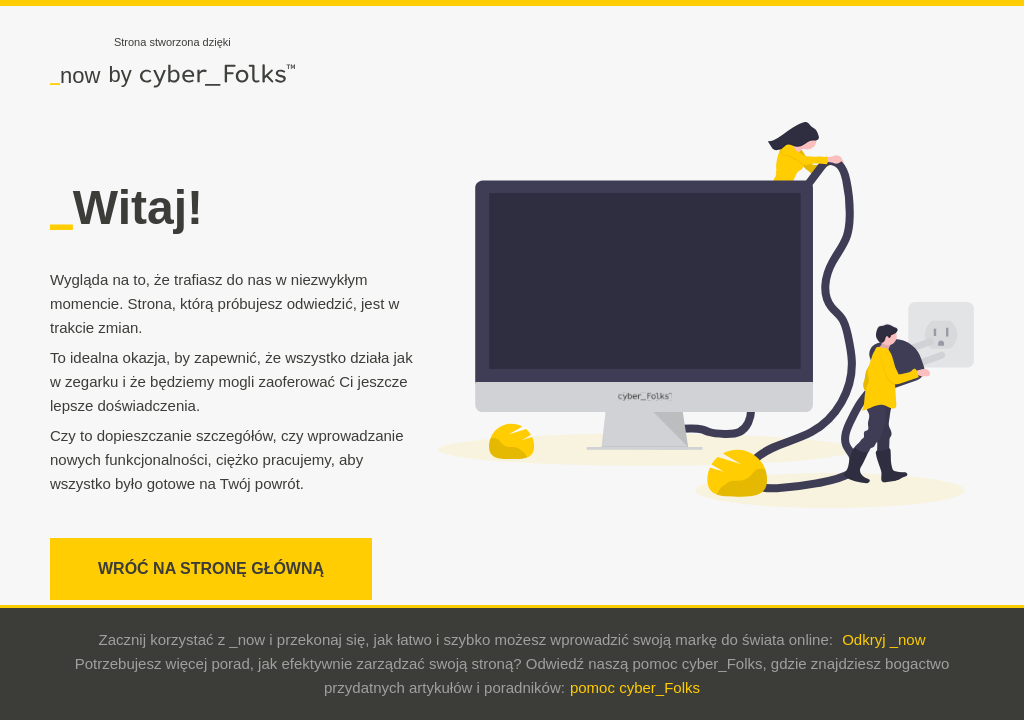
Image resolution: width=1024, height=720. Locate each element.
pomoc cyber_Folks (635, 687)
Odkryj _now (883, 639)
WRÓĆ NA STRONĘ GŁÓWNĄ (211, 568)
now (75, 75)
